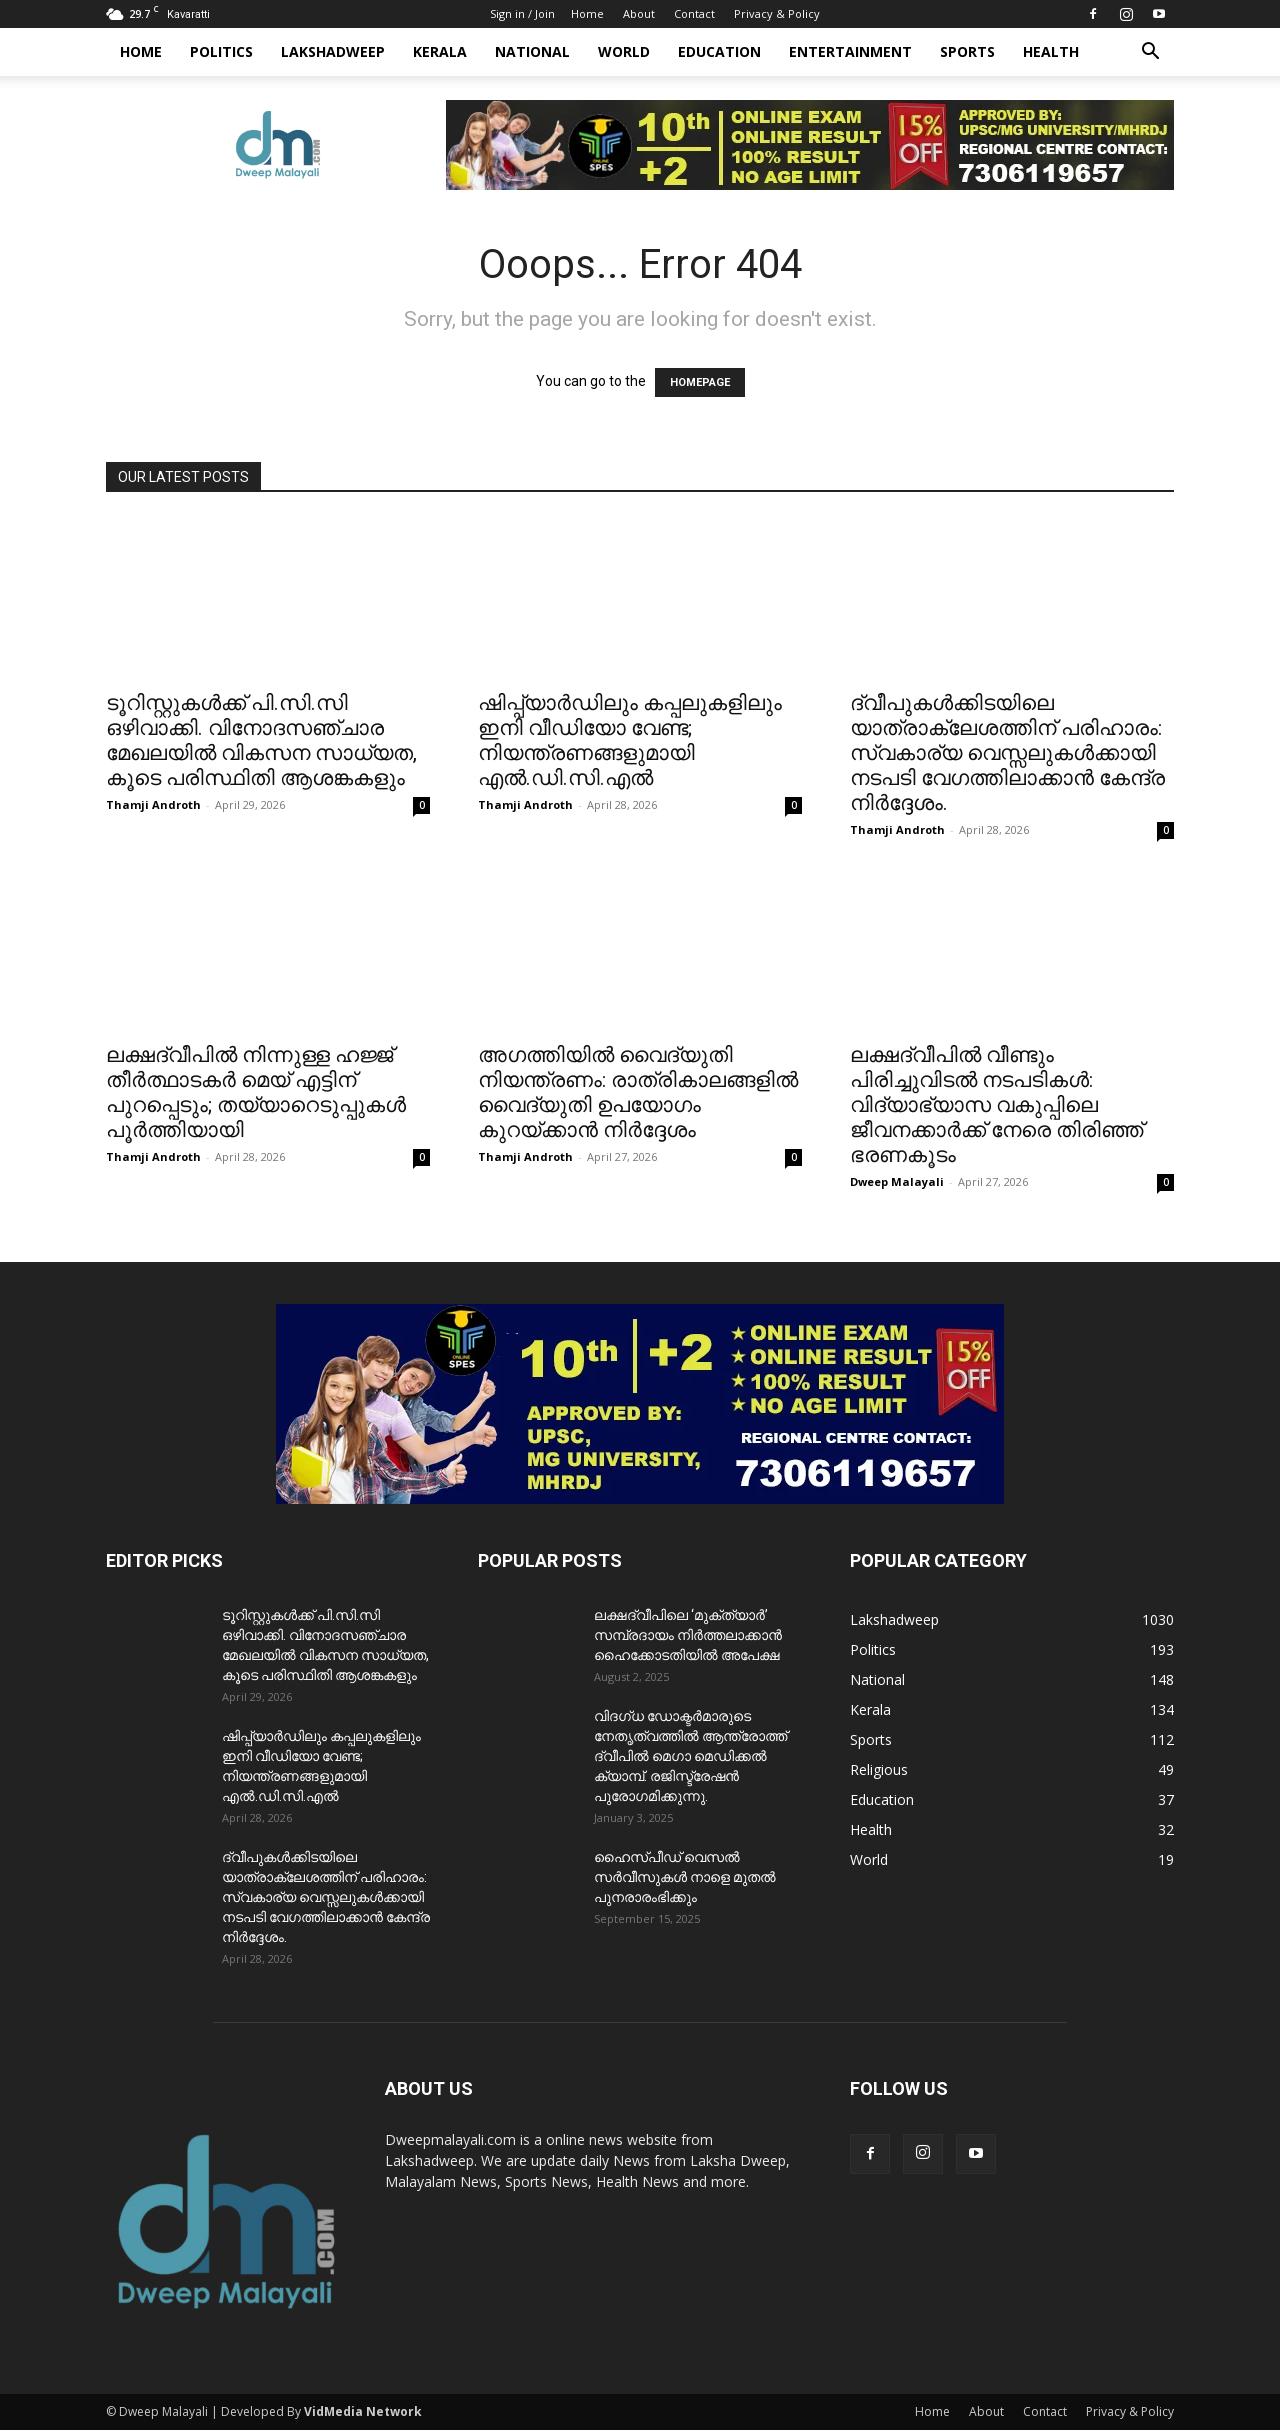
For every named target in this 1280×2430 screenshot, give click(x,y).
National (532, 51)
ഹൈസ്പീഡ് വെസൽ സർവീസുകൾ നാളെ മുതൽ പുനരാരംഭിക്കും (685, 1877)
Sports (967, 51)
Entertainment (850, 51)
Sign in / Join (522, 13)
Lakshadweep (333, 51)
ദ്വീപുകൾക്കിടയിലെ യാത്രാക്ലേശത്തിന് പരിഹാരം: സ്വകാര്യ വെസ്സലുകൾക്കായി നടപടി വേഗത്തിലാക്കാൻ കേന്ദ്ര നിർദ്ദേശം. (1007, 753)
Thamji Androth (153, 804)
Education (719, 51)
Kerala (440, 51)
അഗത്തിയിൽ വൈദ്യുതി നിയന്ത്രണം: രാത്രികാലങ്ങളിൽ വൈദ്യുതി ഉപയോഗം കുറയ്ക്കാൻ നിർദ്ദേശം (638, 1092)
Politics (221, 51)
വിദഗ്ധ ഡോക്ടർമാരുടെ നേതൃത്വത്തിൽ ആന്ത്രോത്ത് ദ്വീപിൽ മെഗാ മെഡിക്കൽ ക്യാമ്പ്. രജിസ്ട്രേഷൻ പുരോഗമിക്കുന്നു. (690, 1756)
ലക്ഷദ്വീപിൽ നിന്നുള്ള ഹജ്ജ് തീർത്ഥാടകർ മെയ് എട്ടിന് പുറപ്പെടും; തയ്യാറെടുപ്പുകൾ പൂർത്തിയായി (256, 1092)
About (639, 13)
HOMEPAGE (700, 382)
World (624, 51)
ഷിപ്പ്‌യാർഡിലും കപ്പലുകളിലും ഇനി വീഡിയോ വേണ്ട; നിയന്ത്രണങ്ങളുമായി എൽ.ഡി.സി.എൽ (630, 740)
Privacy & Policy (777, 13)
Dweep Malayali (897, 1181)
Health (1051, 51)
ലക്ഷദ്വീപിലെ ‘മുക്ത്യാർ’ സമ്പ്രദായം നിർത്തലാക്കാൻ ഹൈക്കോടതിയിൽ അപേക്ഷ (688, 1635)
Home (587, 13)
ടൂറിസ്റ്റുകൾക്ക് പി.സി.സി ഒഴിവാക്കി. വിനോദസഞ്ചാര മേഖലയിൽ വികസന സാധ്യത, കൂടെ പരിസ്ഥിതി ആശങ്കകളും (261, 740)
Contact (694, 13)
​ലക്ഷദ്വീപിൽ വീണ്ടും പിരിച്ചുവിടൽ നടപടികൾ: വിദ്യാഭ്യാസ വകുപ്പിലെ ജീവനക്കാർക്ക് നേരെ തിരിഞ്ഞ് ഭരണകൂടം (996, 1105)
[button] (1150, 53)
